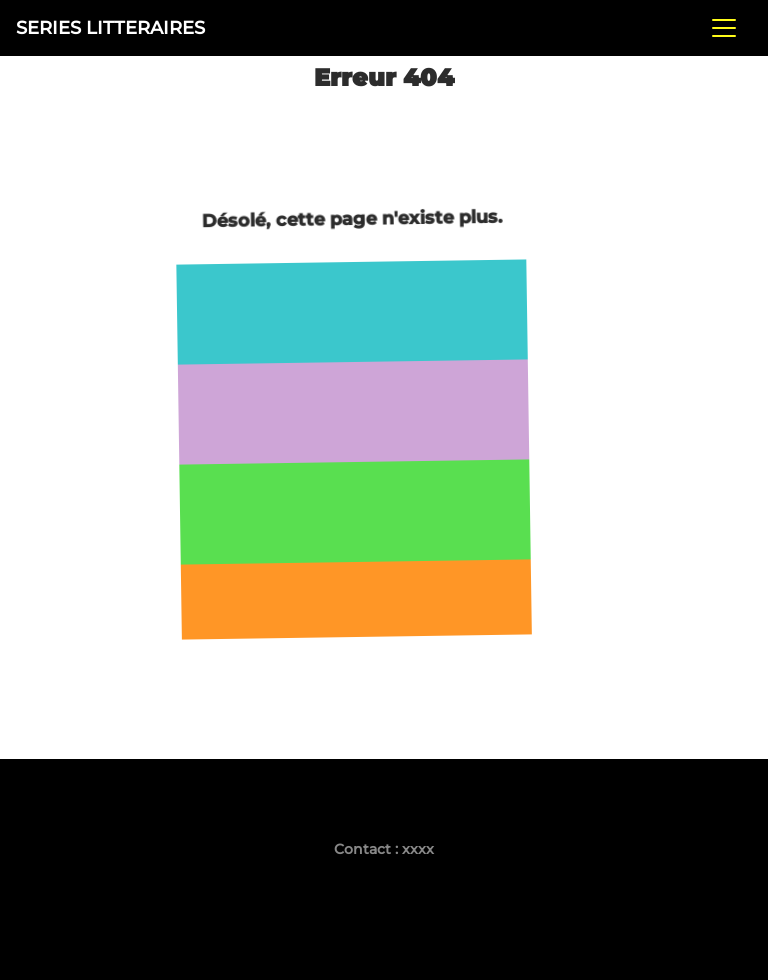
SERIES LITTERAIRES (110, 27)
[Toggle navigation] (724, 28)
